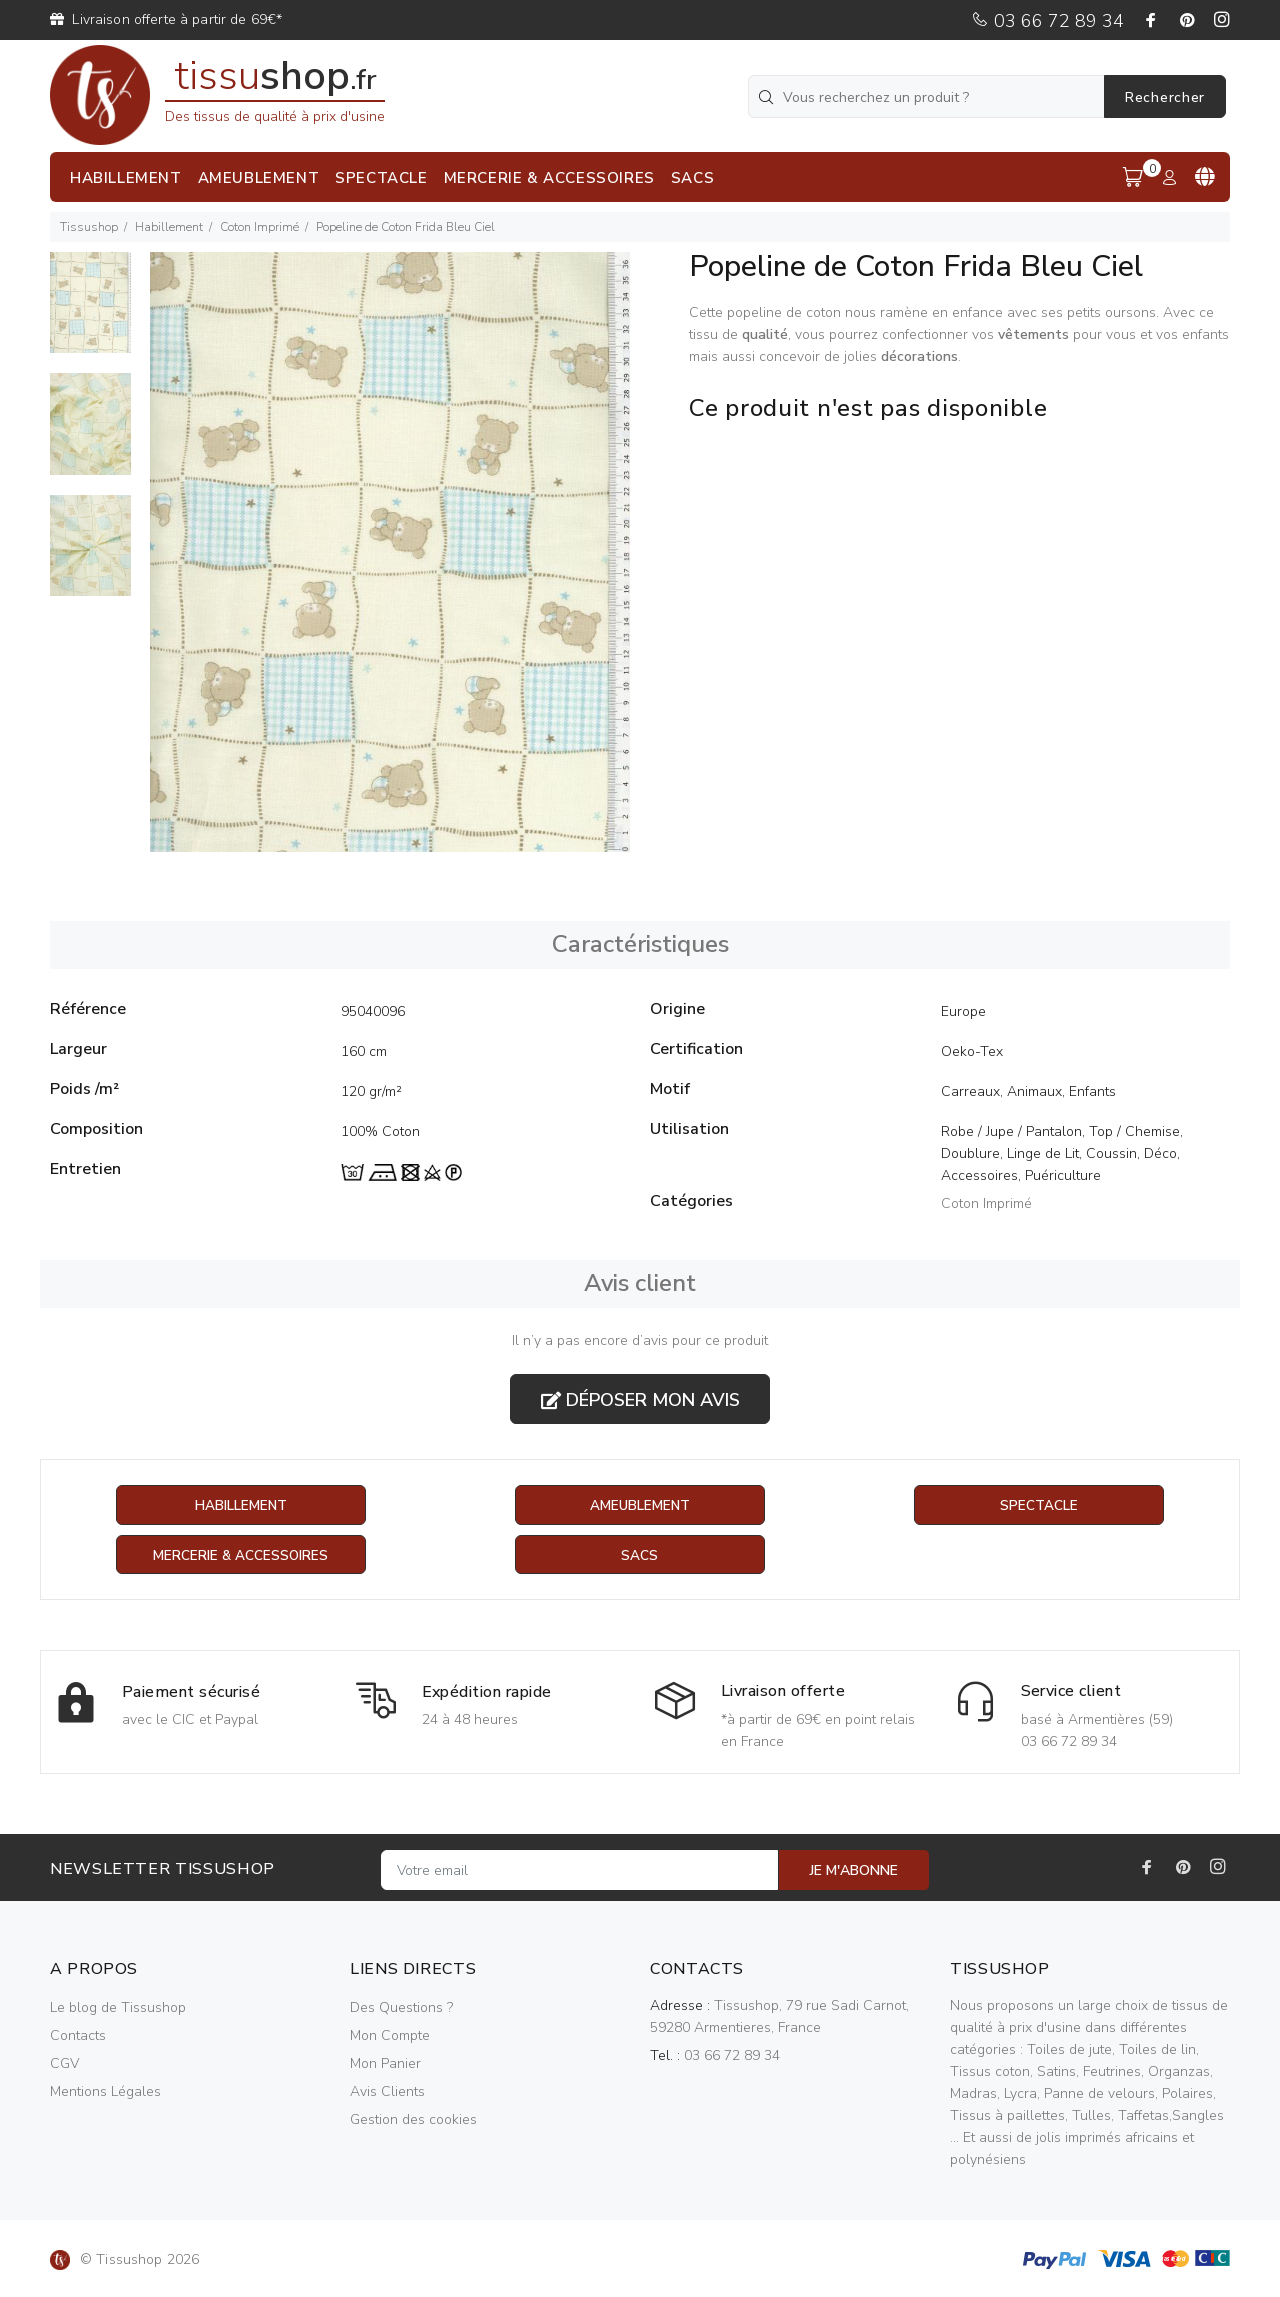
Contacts (78, 2036)
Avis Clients (387, 2092)
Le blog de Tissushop (118, 2008)
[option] (90, 312)
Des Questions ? (401, 2008)
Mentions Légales (105, 2092)
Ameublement (640, 1505)
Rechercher (1165, 97)
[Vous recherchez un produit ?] (928, 96)
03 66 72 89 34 (1047, 21)
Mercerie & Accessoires (240, 1555)
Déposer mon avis (640, 1400)
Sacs (639, 1555)
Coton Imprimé (259, 227)
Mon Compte (390, 2036)
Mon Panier (385, 2064)
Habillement (169, 227)
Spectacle (1039, 1505)
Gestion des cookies (413, 2120)
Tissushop (89, 227)
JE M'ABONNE (854, 1871)
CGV (64, 2064)
